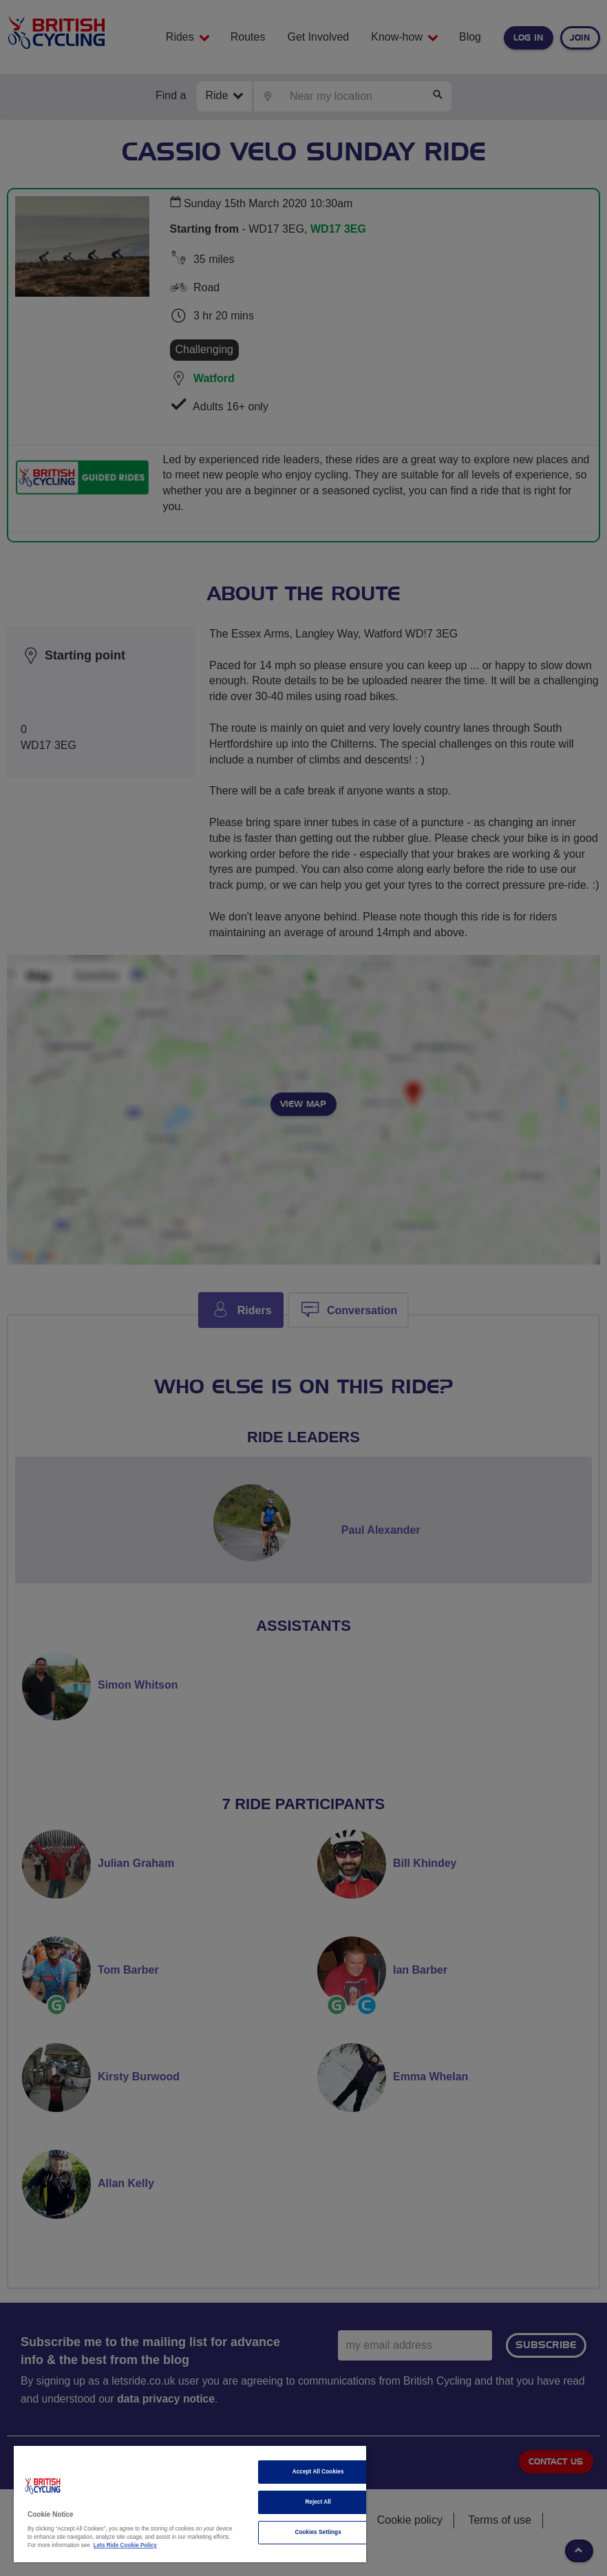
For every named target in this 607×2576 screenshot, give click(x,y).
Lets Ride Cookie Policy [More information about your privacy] (125, 2545)
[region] (190, 2504)
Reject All (318, 2502)
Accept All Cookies (318, 2472)
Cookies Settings (318, 2532)
